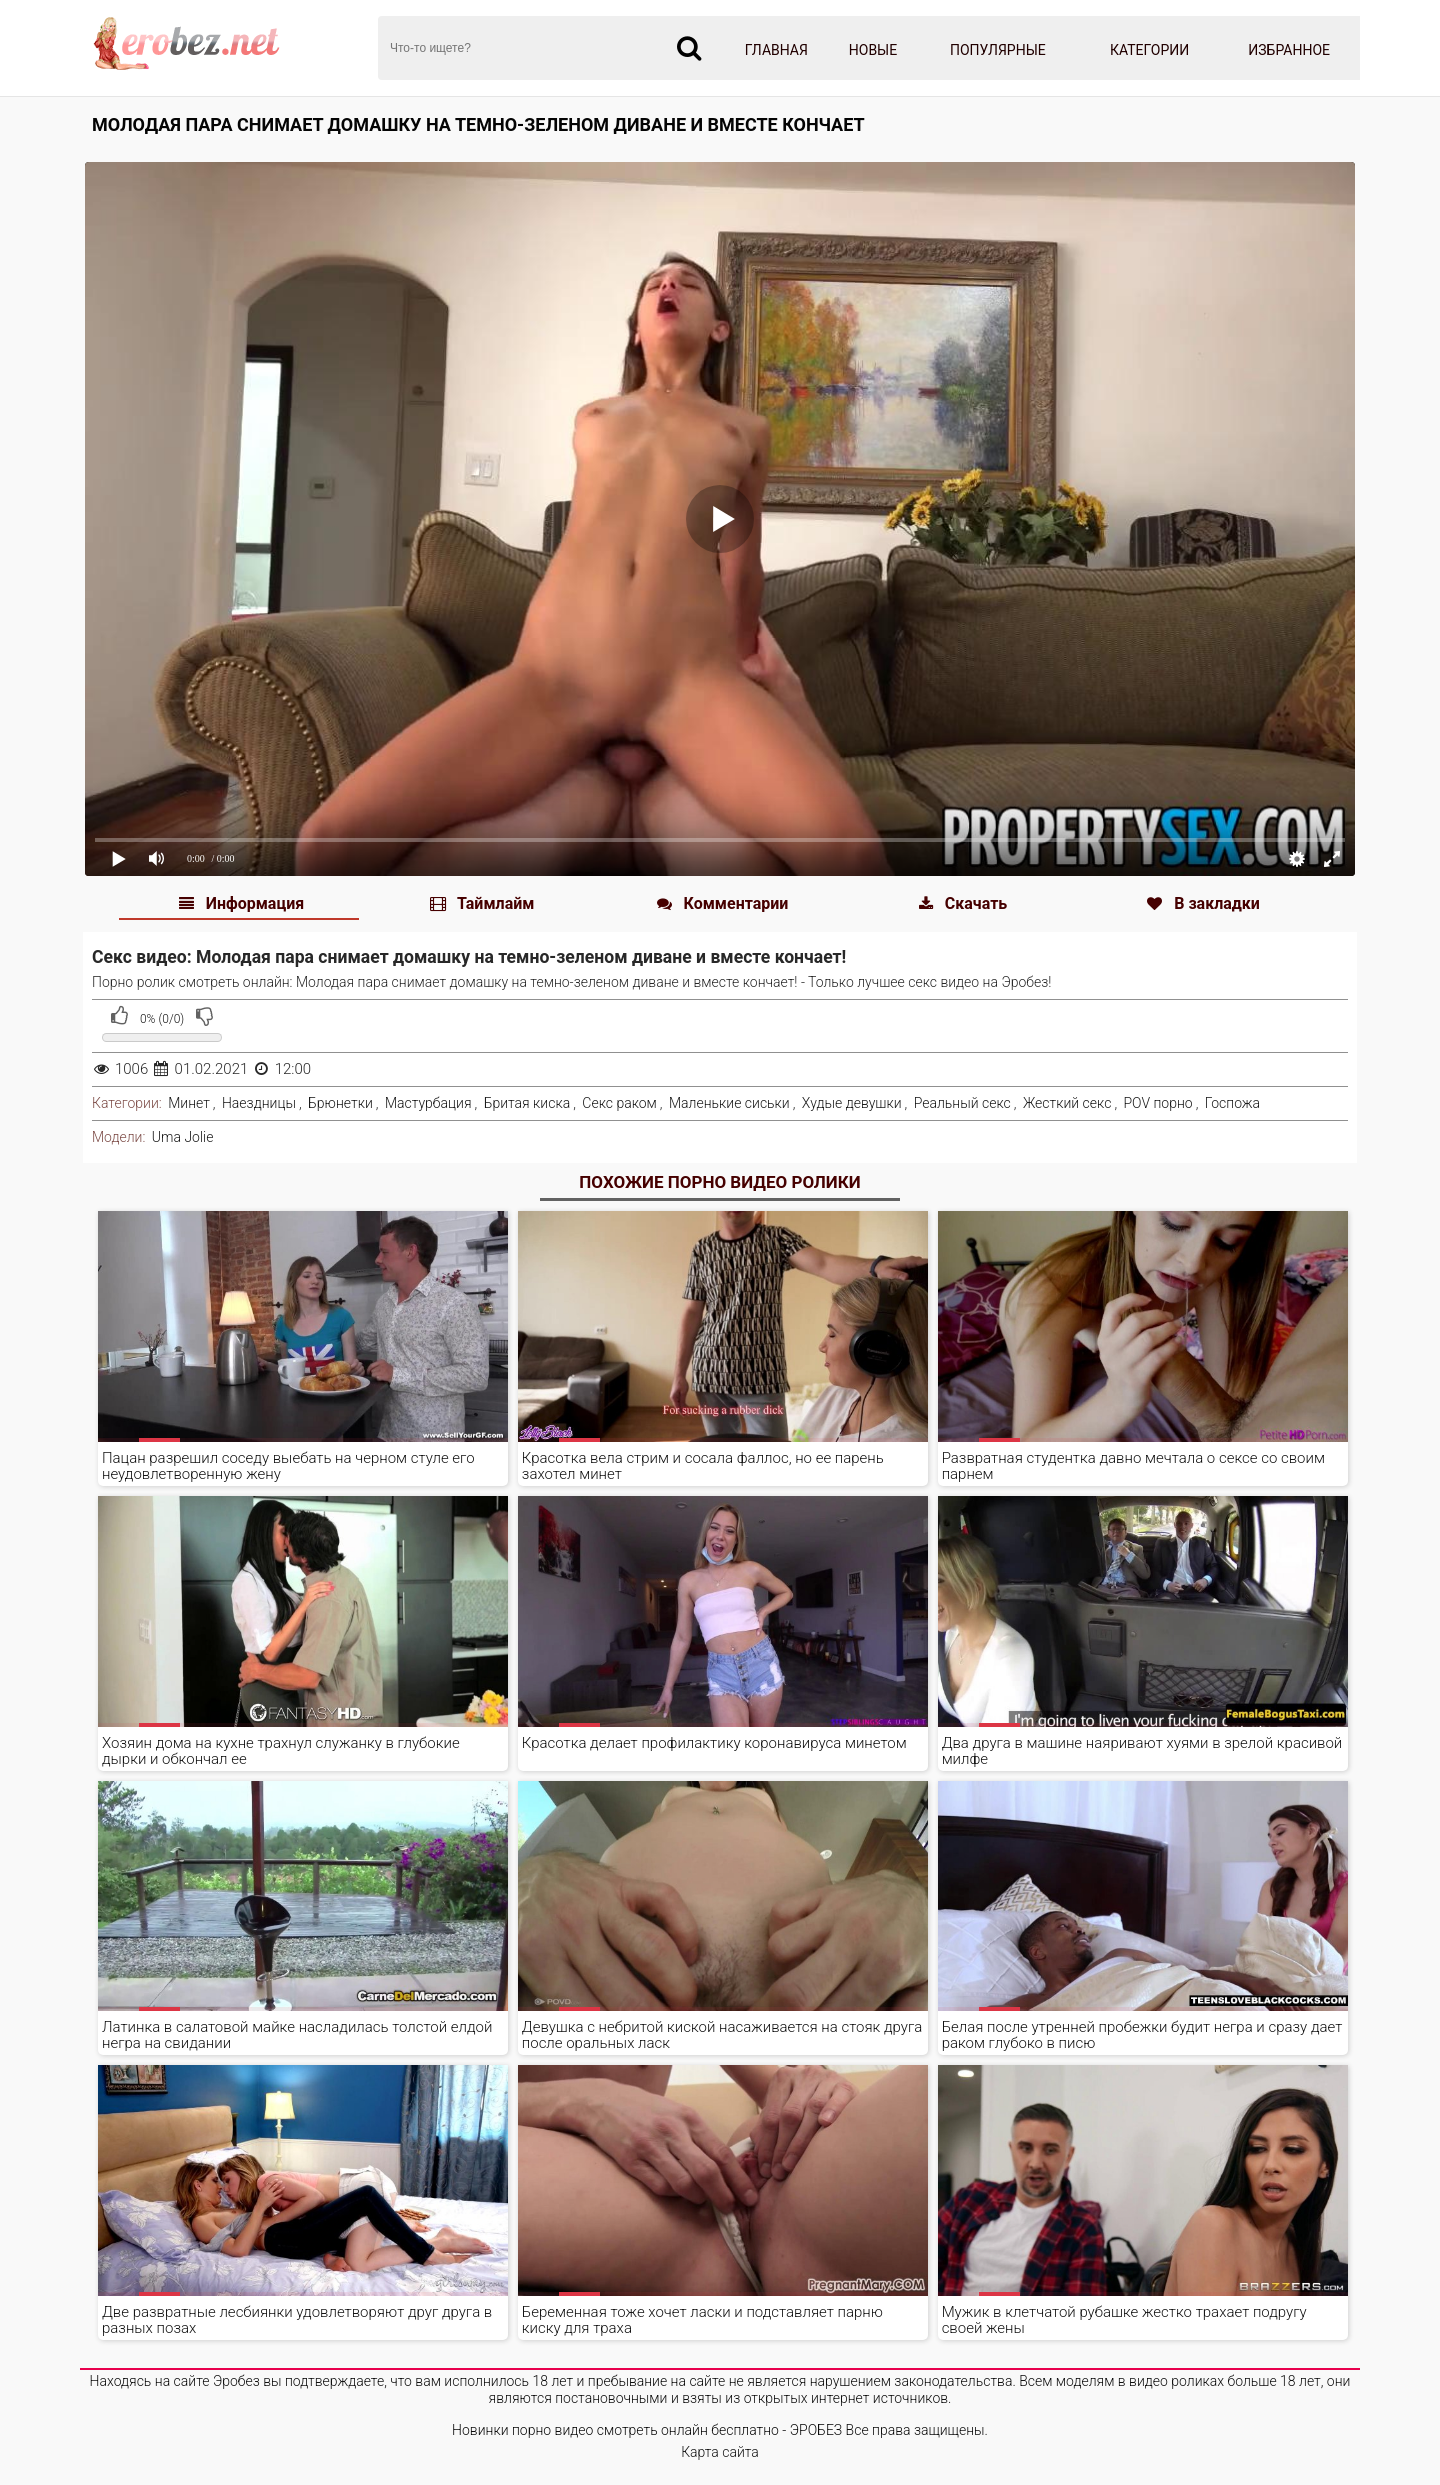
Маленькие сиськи (729, 1103)
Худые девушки (852, 1103)
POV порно (1157, 1103)
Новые (873, 50)
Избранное (1289, 50)
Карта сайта (720, 2452)
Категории (1149, 50)
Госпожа (1232, 1103)
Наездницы (259, 1103)
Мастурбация (428, 1103)
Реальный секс (962, 1103)
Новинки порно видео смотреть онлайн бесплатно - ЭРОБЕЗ (647, 2430)
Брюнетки (340, 1103)
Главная (776, 50)
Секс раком (619, 1103)
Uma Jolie (183, 1137)
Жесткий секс (1067, 1103)
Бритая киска (527, 1103)
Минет (189, 1103)
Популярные (998, 50)
